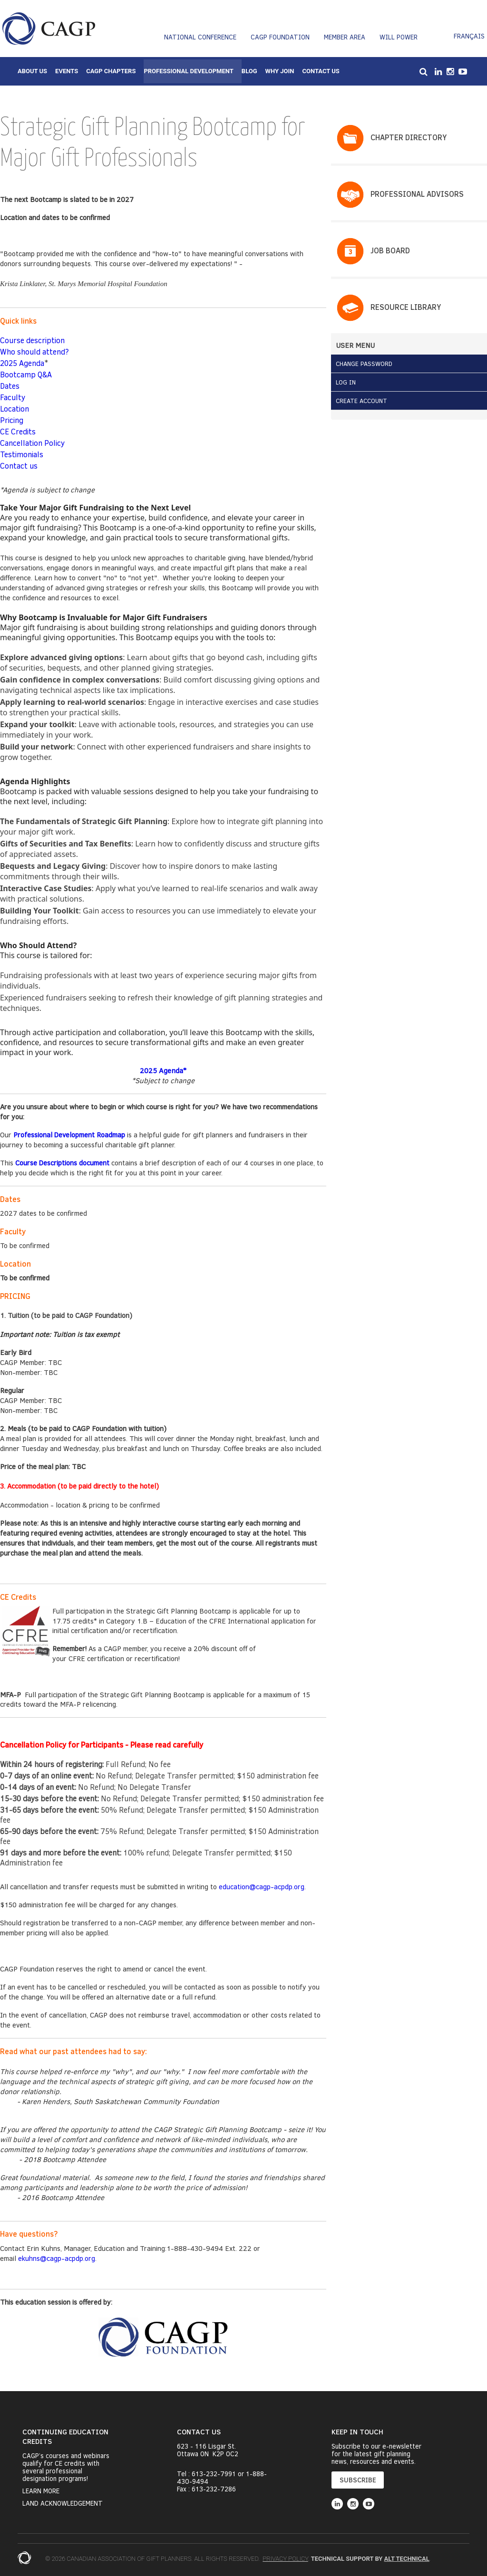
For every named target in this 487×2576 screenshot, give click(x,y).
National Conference (200, 36)
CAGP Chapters (111, 71)
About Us (32, 71)
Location (14, 408)
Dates (9, 386)
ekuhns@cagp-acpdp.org (56, 2258)
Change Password (364, 363)
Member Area (344, 36)
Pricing (11, 420)
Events (66, 71)
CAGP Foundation (280, 36)
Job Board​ (390, 250)
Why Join (279, 71)
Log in (346, 382)
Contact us (19, 466)
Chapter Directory (408, 137)
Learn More (40, 2491)
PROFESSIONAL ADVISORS (417, 194)
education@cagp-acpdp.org (261, 1886)
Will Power (399, 36)
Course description (32, 340)
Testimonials (21, 454)
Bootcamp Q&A (26, 374)
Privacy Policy (285, 2558)
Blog (249, 71)
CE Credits (18, 431)
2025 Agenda (22, 363)
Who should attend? (34, 351)
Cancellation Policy (32, 443)
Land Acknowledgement (62, 2503)
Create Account (361, 400)
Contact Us (320, 71)
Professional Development (188, 71)
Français (469, 35)
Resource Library (405, 307)
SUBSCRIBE (358, 2479)
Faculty (12, 397)
